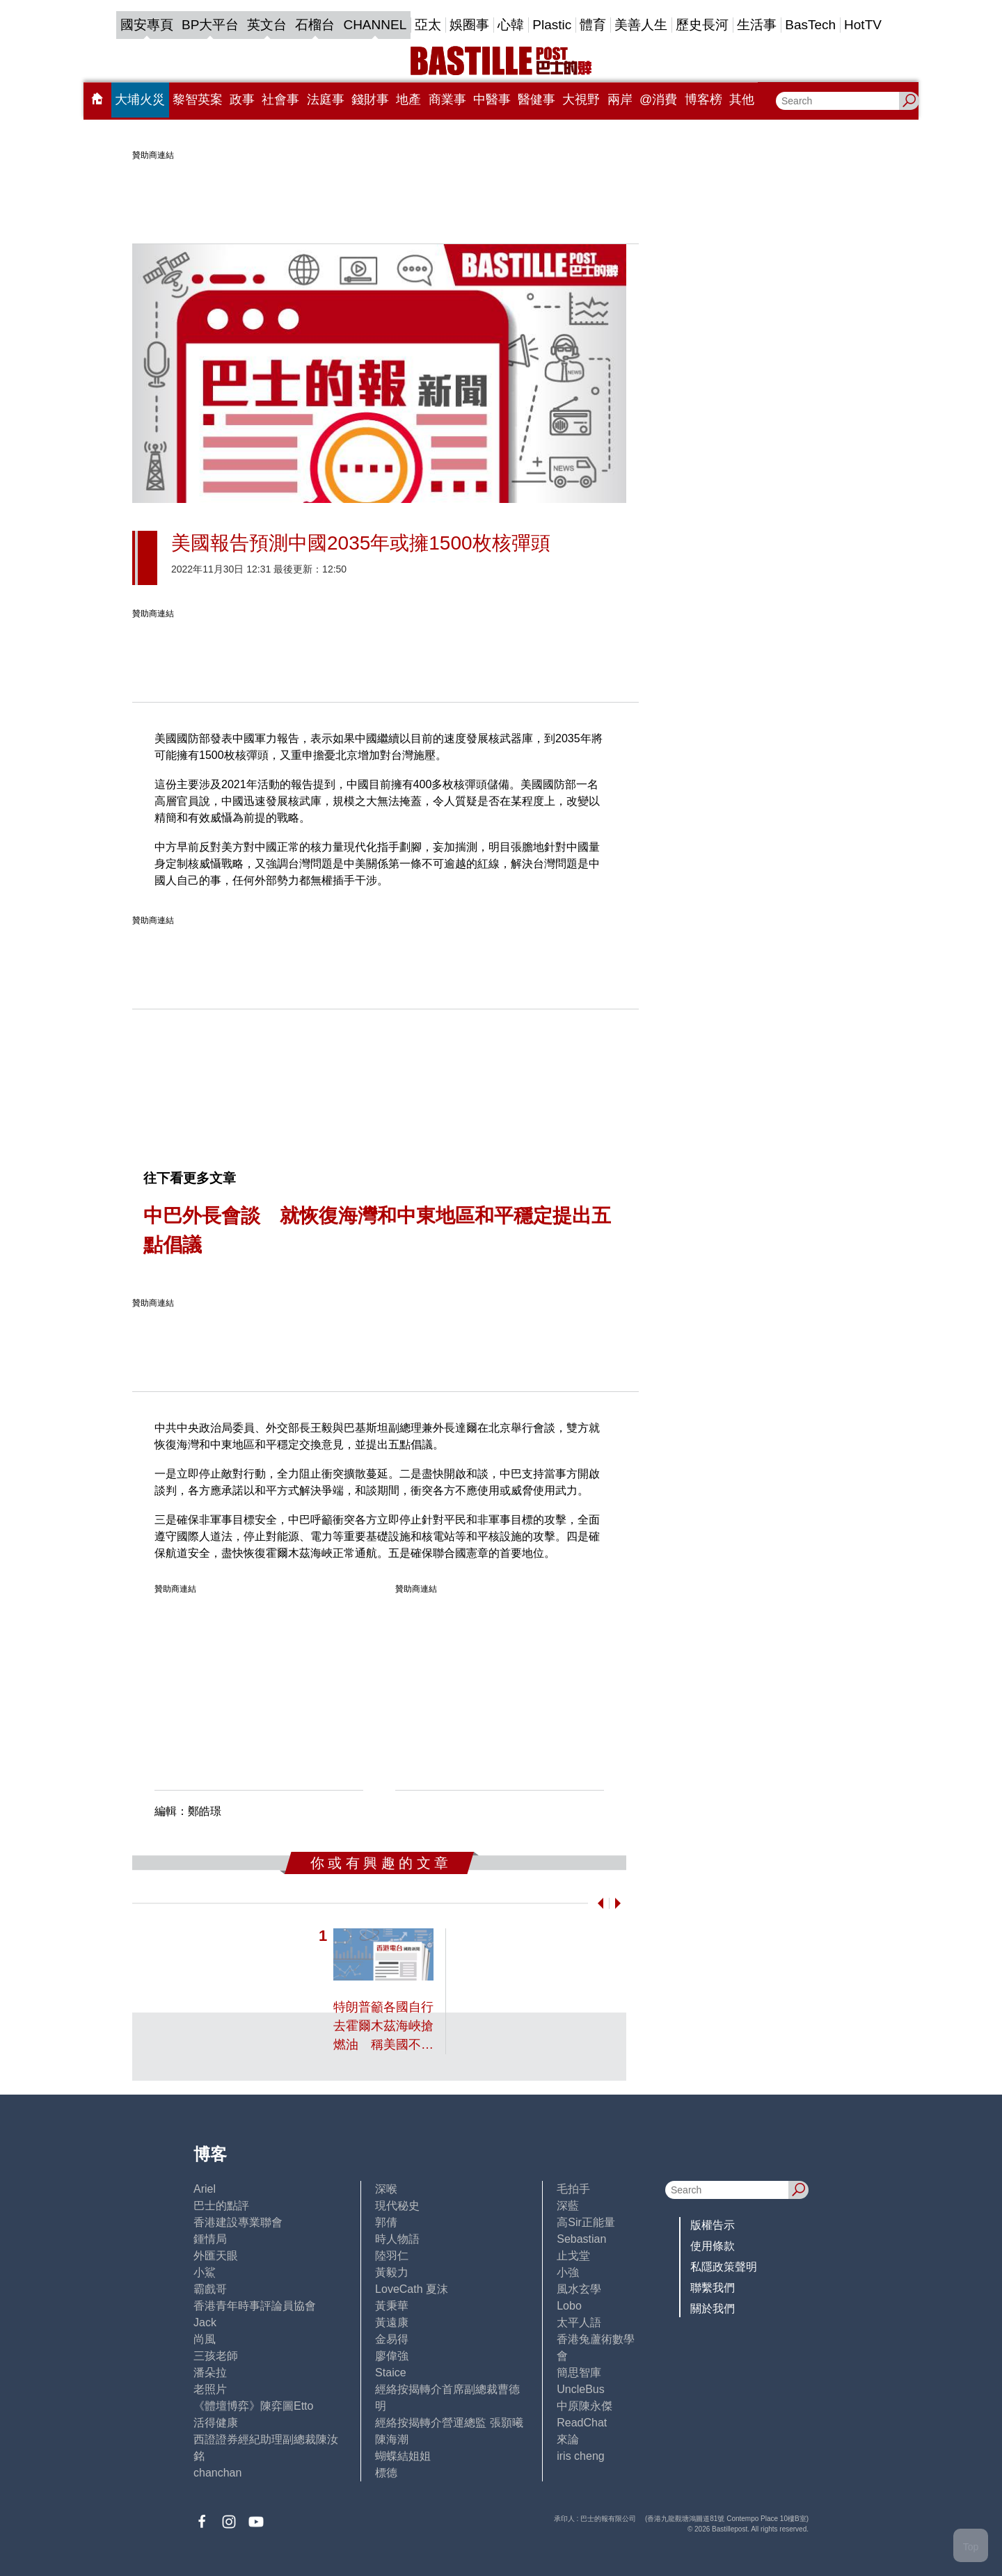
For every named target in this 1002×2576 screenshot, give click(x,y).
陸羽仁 (391, 2256)
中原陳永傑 (584, 2406)
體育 (593, 24)
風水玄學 (579, 2289)
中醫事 (492, 99)
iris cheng (580, 2456)
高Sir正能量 (586, 2222)
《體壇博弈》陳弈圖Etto (253, 2406)
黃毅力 (391, 2272)
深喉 (386, 2189)
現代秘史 (397, 2205)
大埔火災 (140, 99)
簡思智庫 (579, 2372)
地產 (408, 99)
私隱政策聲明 (723, 2267)
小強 (568, 2272)
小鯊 (204, 2272)
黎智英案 (198, 99)
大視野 (581, 99)
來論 (568, 2439)
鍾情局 (210, 2239)
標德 (386, 2473)
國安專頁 (146, 24)
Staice (390, 2372)
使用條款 (712, 2246)
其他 (741, 99)
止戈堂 (573, 2256)
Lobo (569, 2306)
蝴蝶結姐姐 (403, 2456)
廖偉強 (391, 2356)
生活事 (757, 24)
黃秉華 (391, 2306)
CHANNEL (374, 24)
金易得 (391, 2339)
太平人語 (579, 2322)
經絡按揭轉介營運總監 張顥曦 (449, 2423)
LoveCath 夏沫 (411, 2289)
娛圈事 (469, 24)
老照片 (210, 2389)
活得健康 (215, 2423)
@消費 (658, 99)
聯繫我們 (712, 2288)
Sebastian (581, 2239)
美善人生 (640, 24)
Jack (204, 2322)
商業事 (447, 99)
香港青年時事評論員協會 (254, 2306)
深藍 (568, 2205)
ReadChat (582, 2423)
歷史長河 (702, 24)
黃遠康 (391, 2322)
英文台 (267, 24)
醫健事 (536, 99)
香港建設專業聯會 (238, 2222)
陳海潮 (391, 2439)
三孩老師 (215, 2356)
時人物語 (397, 2239)
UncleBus (580, 2389)
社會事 (280, 99)
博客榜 (703, 99)
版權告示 (712, 2225)
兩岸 (620, 99)
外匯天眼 (215, 2256)
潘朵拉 (210, 2372)
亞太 (428, 24)
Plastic (551, 24)
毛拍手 (573, 2189)
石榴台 (315, 24)
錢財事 (370, 99)
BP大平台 (210, 24)
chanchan (217, 2473)
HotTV (863, 24)
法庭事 (325, 99)
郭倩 (386, 2222)
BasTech (810, 24)
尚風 (204, 2339)
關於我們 (712, 2308)
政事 (242, 99)
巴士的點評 (221, 2205)
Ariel (204, 2189)
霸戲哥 (210, 2289)
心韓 (511, 24)
